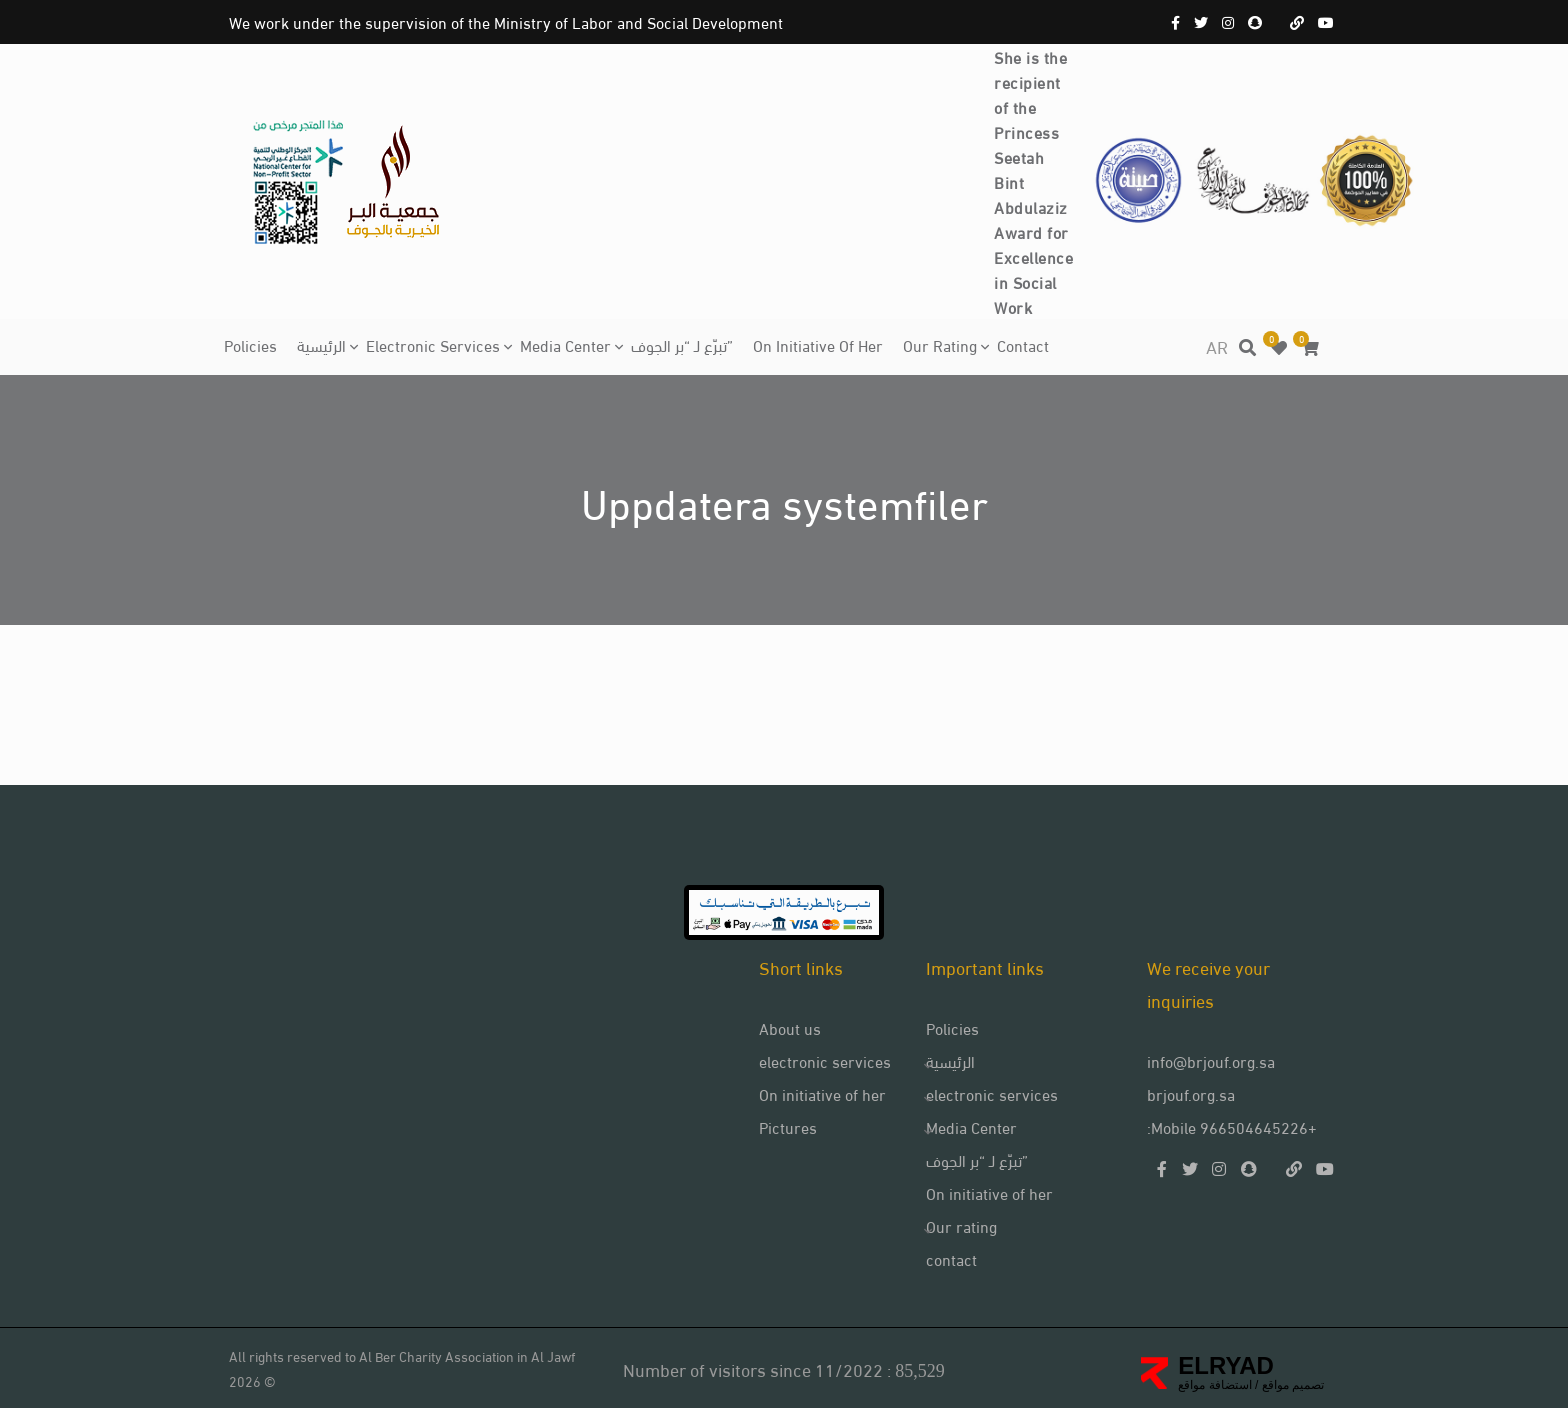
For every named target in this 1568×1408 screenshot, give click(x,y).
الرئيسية (321, 344)
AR (1217, 345)
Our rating (940, 344)
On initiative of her (818, 344)
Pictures (788, 1126)
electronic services (433, 344)
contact (1023, 344)
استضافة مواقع (1214, 1385)
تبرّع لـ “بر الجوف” (682, 344)
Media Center (565, 344)
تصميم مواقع (1291, 1385)
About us (790, 1027)
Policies (250, 344)
